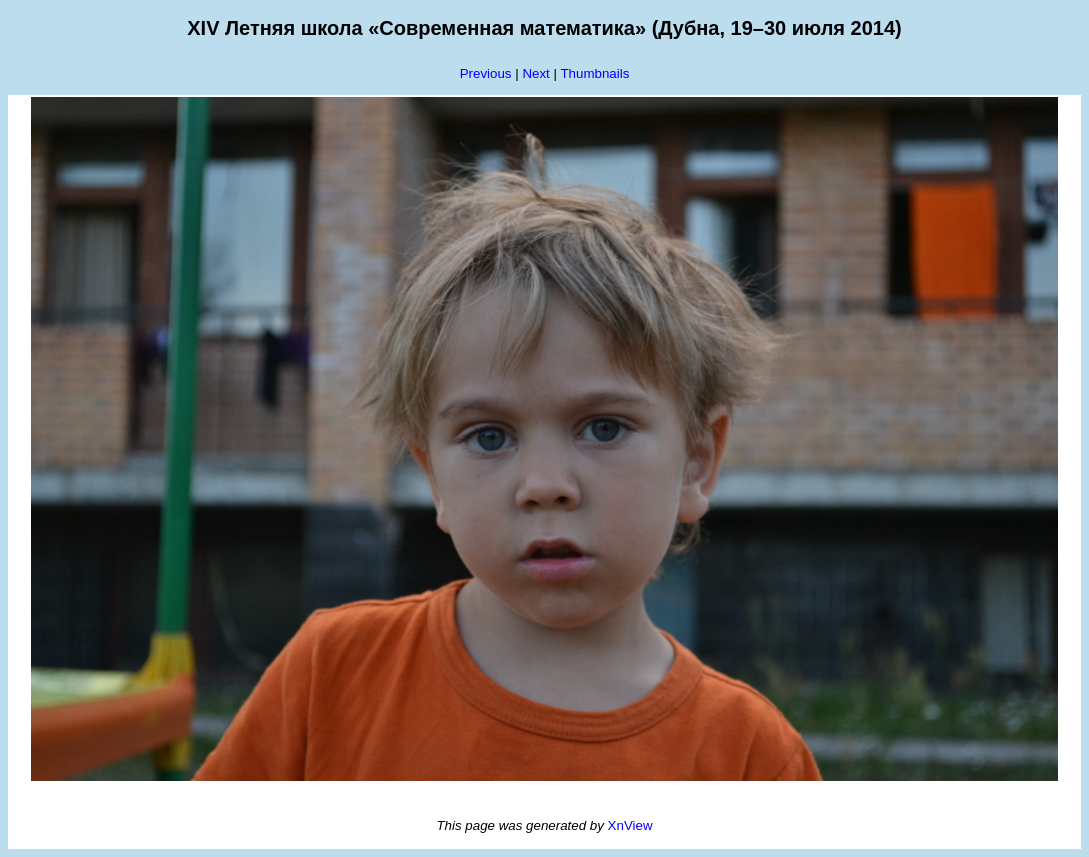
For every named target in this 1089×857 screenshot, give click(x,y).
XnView (630, 825)
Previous (486, 73)
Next (535, 73)
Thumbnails (594, 73)
